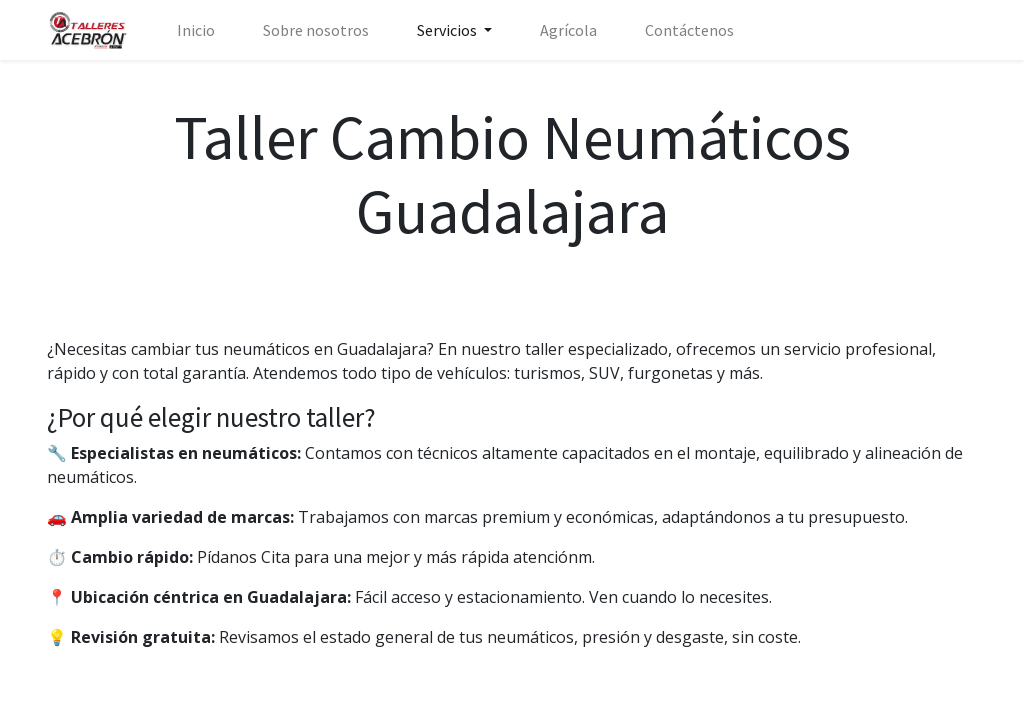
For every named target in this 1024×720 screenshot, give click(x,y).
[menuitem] (196, 30)
